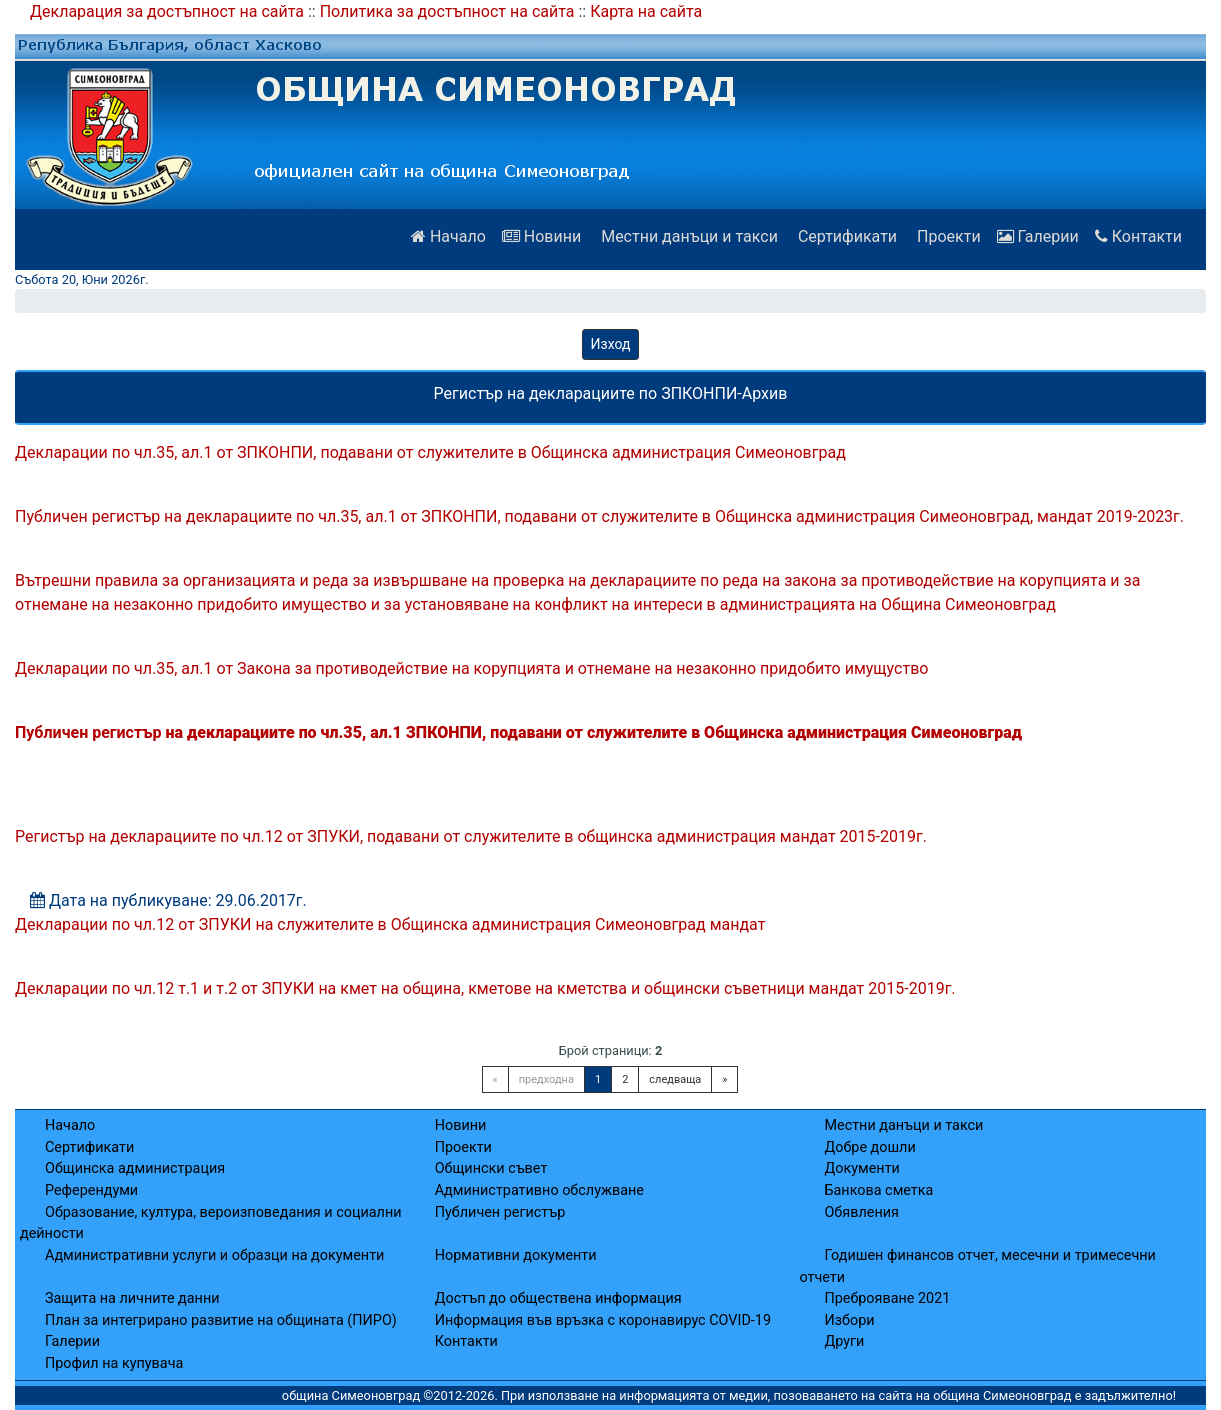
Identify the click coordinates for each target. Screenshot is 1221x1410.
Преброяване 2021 (887, 1298)
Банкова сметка (878, 1190)
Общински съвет (491, 1168)
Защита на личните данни (132, 1298)
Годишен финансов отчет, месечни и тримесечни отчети (977, 1266)
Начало (448, 236)
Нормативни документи (516, 1255)
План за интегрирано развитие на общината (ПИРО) (221, 1320)
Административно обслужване (539, 1190)
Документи (861, 1168)
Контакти (1138, 236)
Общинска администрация (135, 1168)
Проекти (947, 236)
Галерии (1038, 236)
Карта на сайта (646, 11)
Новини (541, 236)
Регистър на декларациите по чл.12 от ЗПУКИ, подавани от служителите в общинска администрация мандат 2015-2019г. (471, 836)
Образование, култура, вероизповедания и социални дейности (211, 1223)
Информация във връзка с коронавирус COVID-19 (603, 1320)
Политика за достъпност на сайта (447, 11)
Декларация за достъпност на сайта (167, 11)
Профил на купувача (114, 1363)
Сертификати (845, 236)
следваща (675, 1079)
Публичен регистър (500, 1212)
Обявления (861, 1212)
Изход (611, 344)
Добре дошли (869, 1147)
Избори (849, 1320)
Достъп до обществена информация (558, 1298)
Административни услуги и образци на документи (214, 1255)
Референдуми (91, 1190)
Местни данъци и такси (687, 236)
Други (844, 1341)
